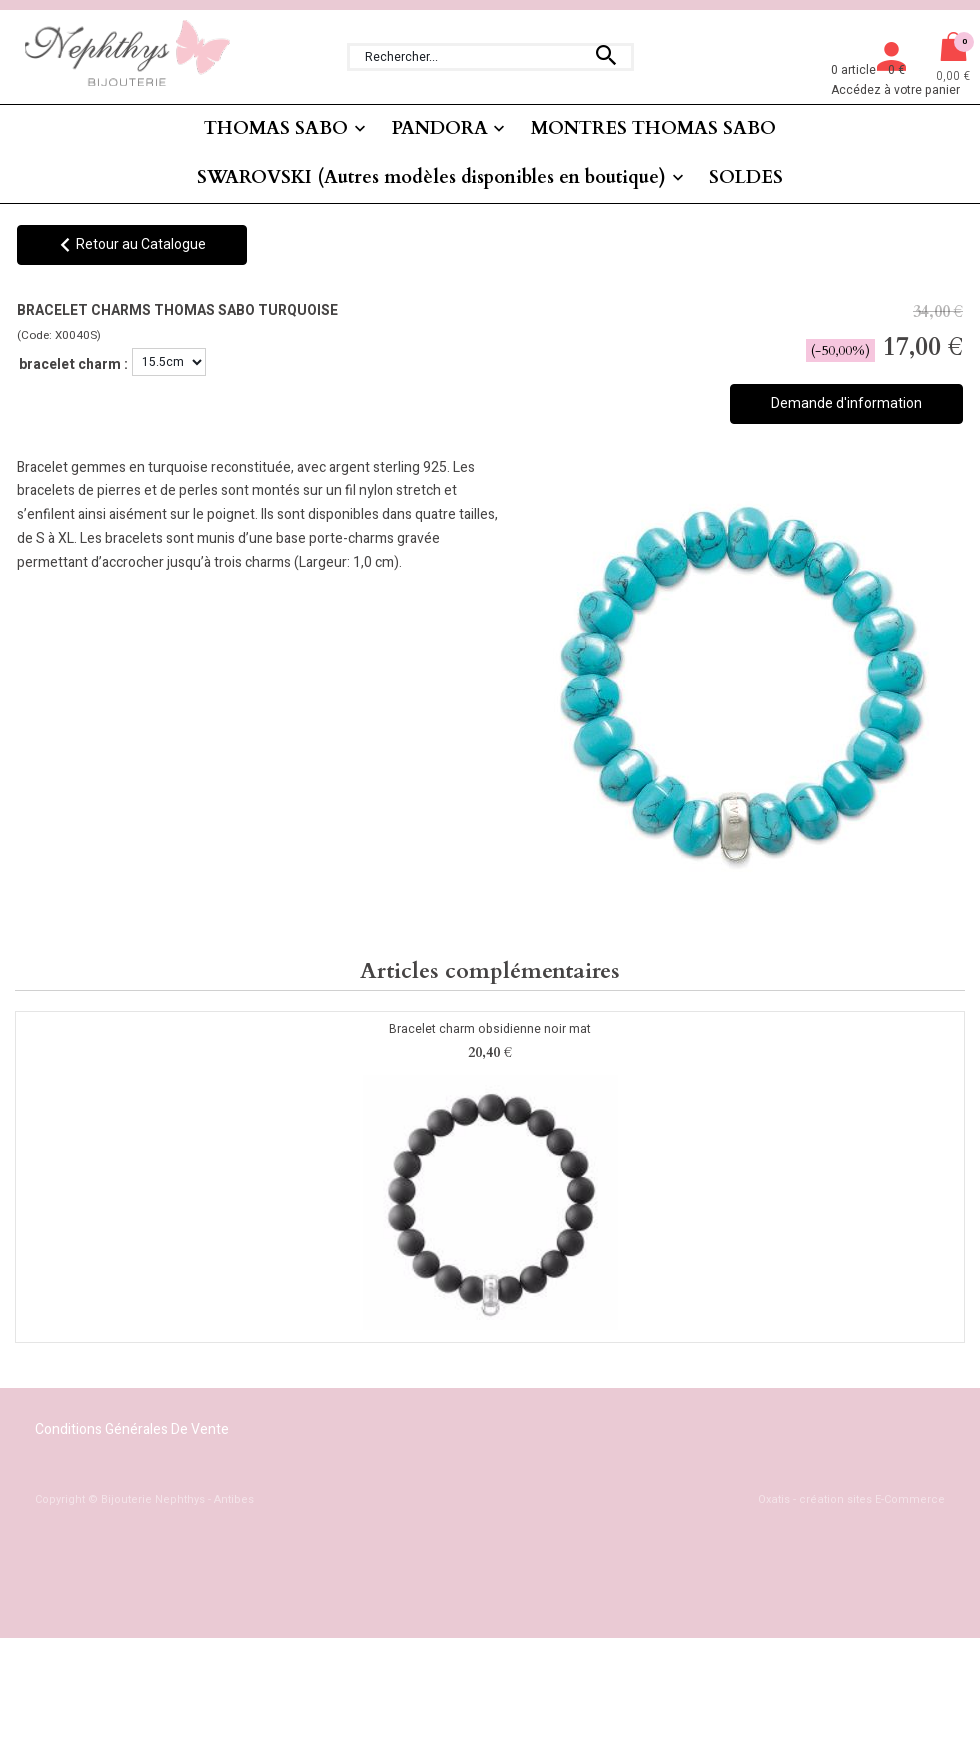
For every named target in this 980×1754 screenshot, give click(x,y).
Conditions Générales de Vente (132, 1429)
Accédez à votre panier (895, 90)
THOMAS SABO (276, 128)
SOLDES (746, 177)
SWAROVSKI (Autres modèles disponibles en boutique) (431, 177)
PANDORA (440, 128)
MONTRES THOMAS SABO (653, 128)
